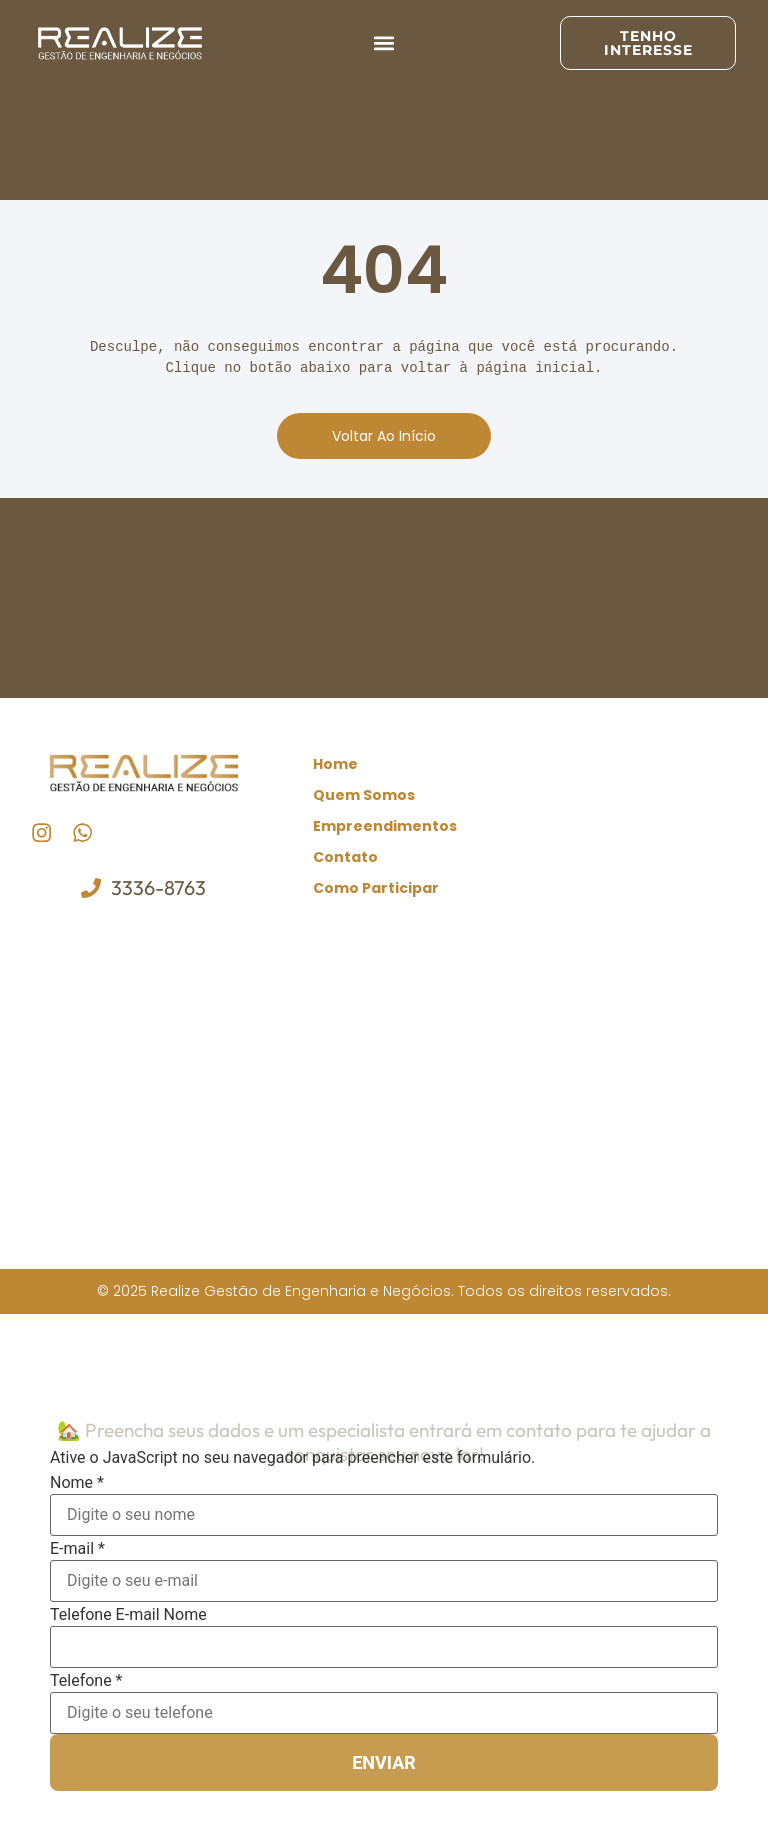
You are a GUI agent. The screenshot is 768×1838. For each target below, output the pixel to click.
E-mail (77, 1546)
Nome (77, 1480)
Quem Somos (364, 795)
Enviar (384, 1759)
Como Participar (376, 888)
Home (335, 764)
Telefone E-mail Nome (128, 1612)
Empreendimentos (385, 826)
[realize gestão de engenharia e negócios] (384, 1082)
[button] (384, 43)
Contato (345, 857)
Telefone (86, 1678)
